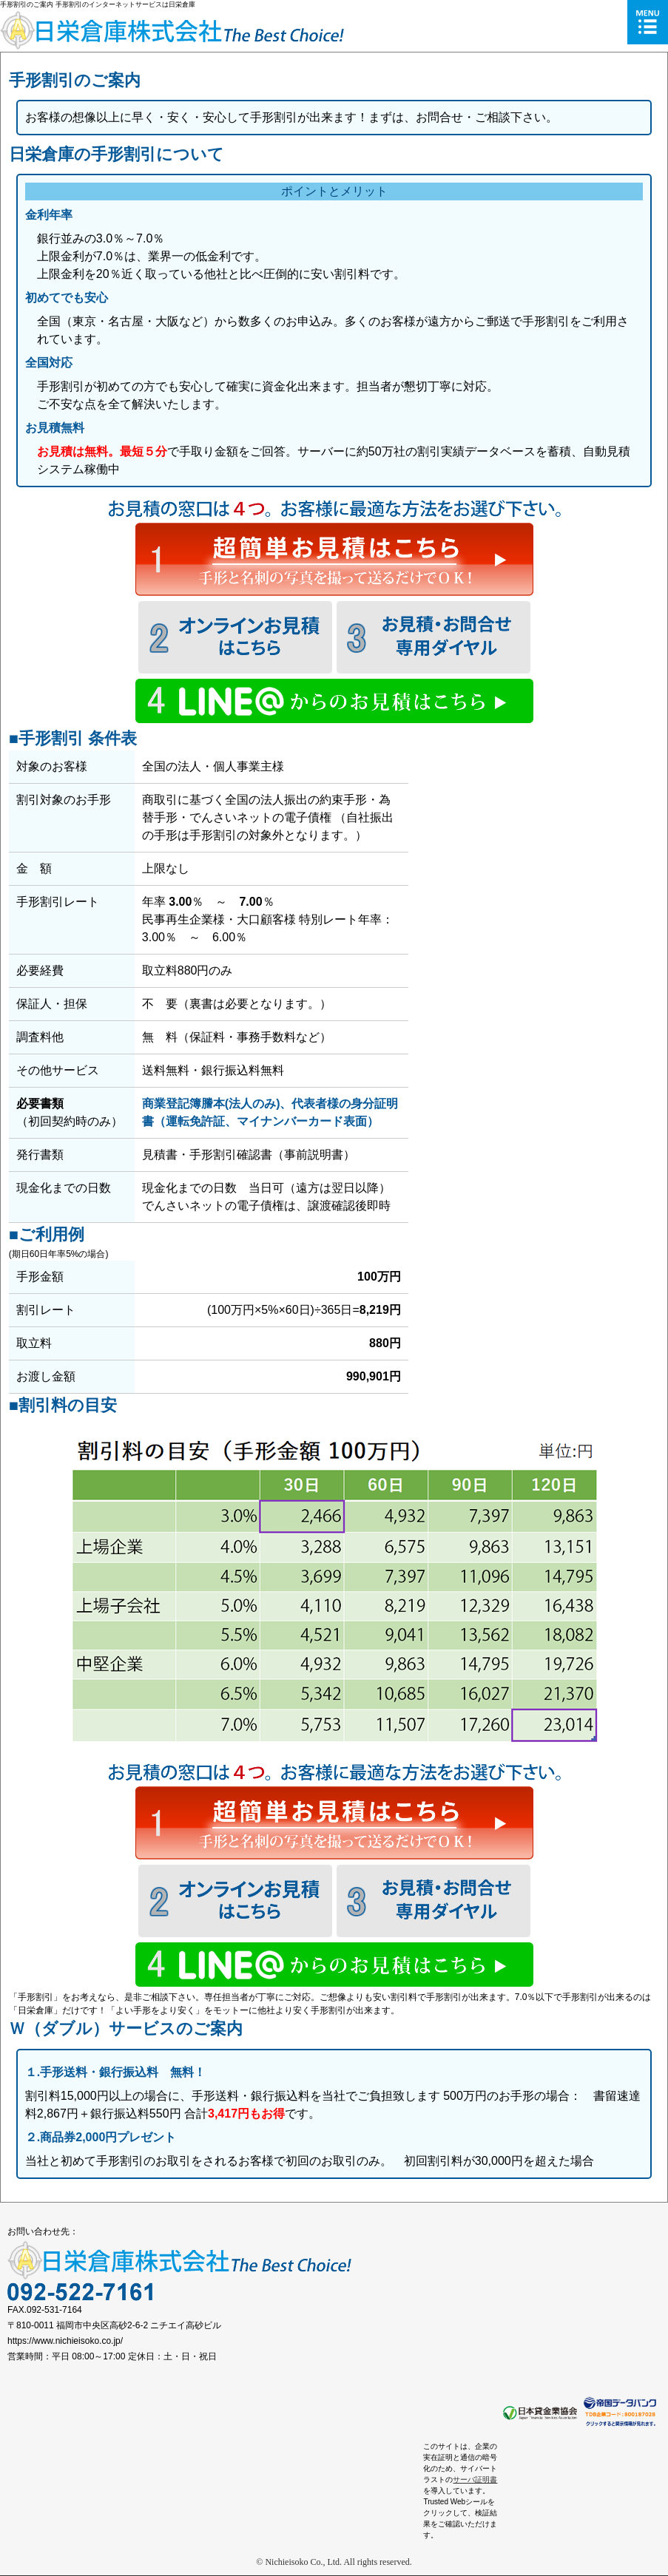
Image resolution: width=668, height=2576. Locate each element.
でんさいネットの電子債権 (260, 817)
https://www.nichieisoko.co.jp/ (65, 2341)
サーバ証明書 (475, 2479)
